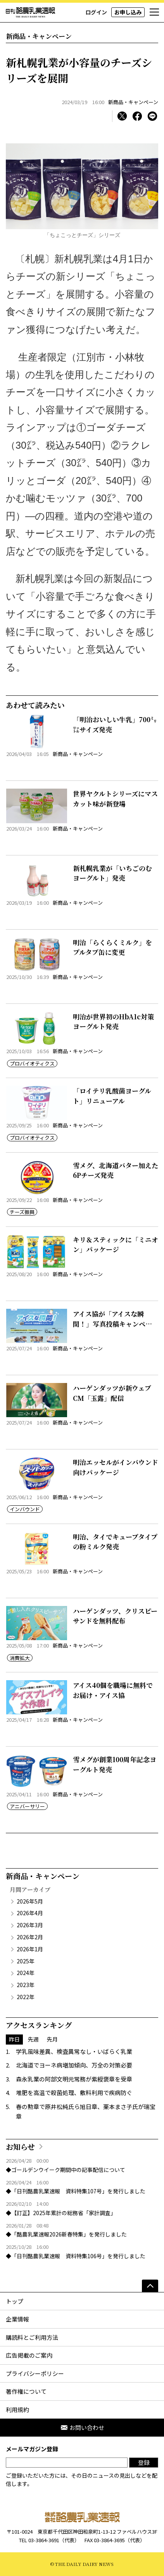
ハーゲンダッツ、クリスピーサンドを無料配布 (115, 1616)
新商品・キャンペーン (133, 102)
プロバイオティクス (32, 1063)
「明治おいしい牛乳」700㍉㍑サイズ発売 (115, 724)
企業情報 (17, 2319)
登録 (144, 2462)
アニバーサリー (27, 1806)
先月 (52, 2039)
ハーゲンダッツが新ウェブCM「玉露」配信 (112, 1393)
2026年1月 (30, 1949)
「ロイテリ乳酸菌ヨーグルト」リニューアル (112, 1096)
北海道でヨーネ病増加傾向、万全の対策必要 (74, 2065)
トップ (14, 2301)
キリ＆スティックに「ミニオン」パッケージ (115, 1244)
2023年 (26, 1985)
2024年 (26, 1973)
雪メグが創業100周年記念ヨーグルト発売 (114, 1764)
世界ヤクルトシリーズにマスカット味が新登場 (115, 798)
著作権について (26, 2391)
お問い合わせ (82, 2427)
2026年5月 (30, 1901)
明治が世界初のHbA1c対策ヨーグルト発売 (113, 1021)
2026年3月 (30, 1925)
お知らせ (20, 2146)
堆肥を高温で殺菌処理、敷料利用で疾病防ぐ (74, 2092)
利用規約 (17, 2409)
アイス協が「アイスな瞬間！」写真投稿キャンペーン (112, 1323)
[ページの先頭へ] (150, 2286)
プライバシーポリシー (35, 2373)
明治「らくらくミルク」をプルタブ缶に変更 (112, 947)
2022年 (26, 1997)
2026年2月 (30, 1937)
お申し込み (128, 12)
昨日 (14, 2039)
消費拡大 (20, 1658)
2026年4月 (30, 1913)
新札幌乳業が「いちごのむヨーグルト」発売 (112, 873)
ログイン (96, 12)
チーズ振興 (22, 1212)
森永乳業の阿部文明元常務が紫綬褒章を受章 (74, 2079)
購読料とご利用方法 (32, 2337)
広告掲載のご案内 (29, 2355)
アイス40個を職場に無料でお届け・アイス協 (113, 1690)
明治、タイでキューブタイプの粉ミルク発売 (115, 1542)
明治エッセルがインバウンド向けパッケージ (115, 1467)
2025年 (26, 1961)
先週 (33, 2039)
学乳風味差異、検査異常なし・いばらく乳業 (74, 2051)
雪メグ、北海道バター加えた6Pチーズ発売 (115, 1170)
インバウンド (25, 1509)
